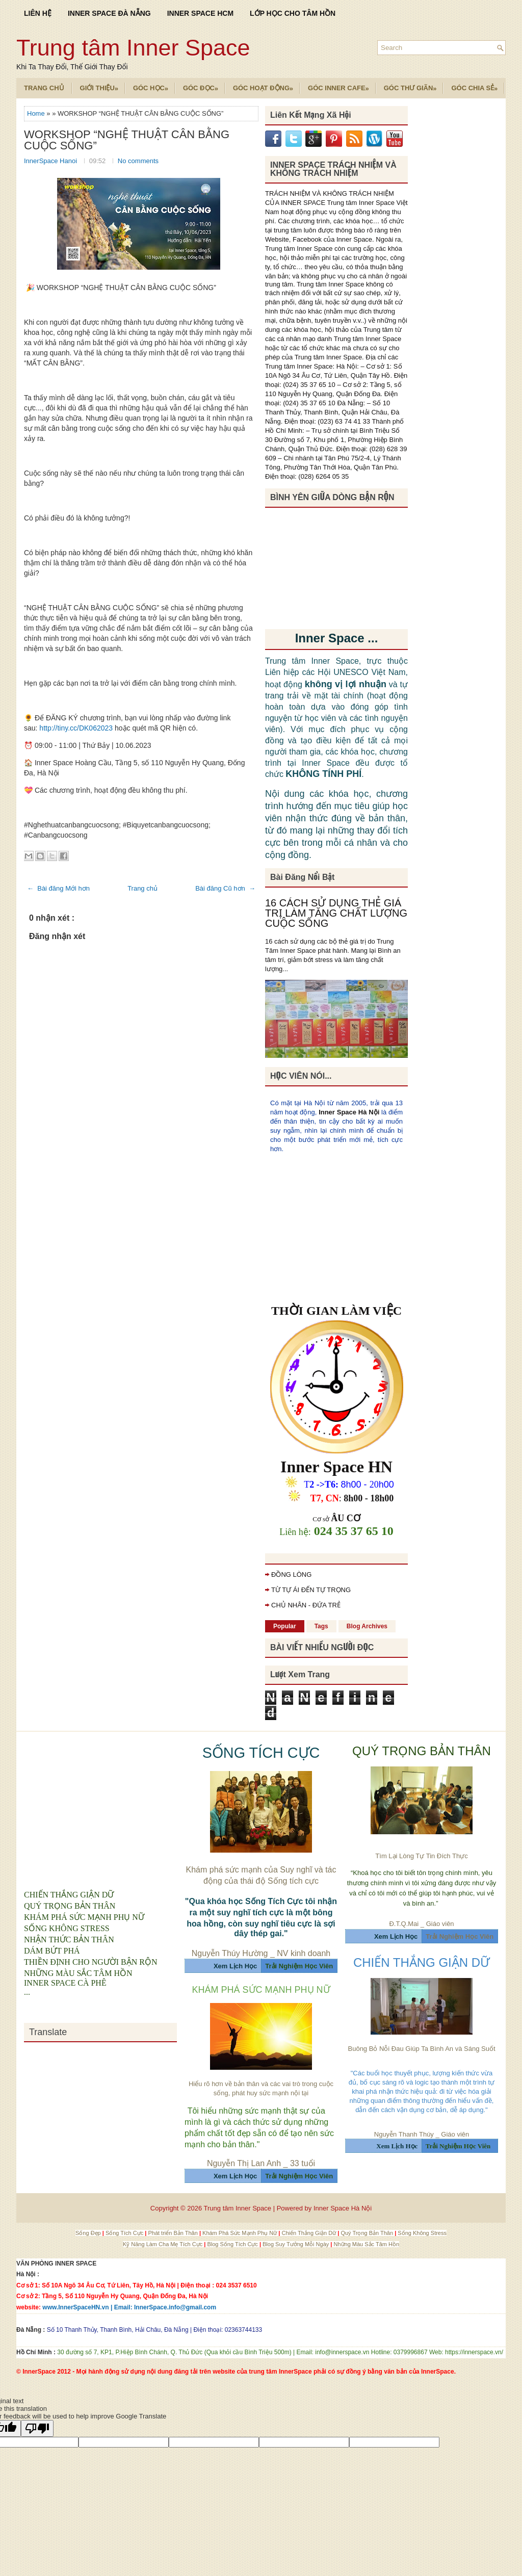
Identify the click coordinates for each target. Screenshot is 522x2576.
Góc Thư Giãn (413, 85)
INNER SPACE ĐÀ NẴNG (109, 13)
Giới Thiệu (102, 85)
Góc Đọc (204, 85)
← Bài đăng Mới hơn (58, 888)
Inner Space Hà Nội (349, 1112)
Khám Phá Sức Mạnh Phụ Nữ (240, 2233)
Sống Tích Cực (125, 2233)
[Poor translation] (37, 2428)
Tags (321, 1626)
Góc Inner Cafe (342, 85)
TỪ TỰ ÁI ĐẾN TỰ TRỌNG (311, 1590)
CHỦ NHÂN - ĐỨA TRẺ (306, 1605)
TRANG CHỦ (44, 88)
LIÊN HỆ (37, 13)
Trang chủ (142, 888)
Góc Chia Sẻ (477, 85)
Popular (284, 1626)
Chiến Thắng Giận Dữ (309, 2233)
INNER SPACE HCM (200, 13)
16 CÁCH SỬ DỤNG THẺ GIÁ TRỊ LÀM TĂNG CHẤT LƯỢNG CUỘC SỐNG (336, 913)
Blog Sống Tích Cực (233, 2244)
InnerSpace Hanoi (51, 161)
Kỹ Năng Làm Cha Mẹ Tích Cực (163, 2244)
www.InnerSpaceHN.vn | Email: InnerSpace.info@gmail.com (129, 2307)
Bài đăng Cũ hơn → (225, 888)
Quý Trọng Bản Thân (368, 2233)
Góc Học (154, 85)
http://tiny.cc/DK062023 (76, 728)
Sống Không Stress (422, 2233)
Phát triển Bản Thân (173, 2233)
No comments (138, 161)
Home (36, 113)
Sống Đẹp (88, 2233)
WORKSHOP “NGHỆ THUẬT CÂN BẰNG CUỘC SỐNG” (126, 140)
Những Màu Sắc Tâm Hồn (366, 2244)
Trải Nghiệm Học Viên (459, 1936)
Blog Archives (367, 1626)
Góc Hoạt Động (266, 85)
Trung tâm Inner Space (133, 48)
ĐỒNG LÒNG (291, 1574)
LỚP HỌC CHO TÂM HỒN (292, 13)
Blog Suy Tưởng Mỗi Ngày (296, 2244)
